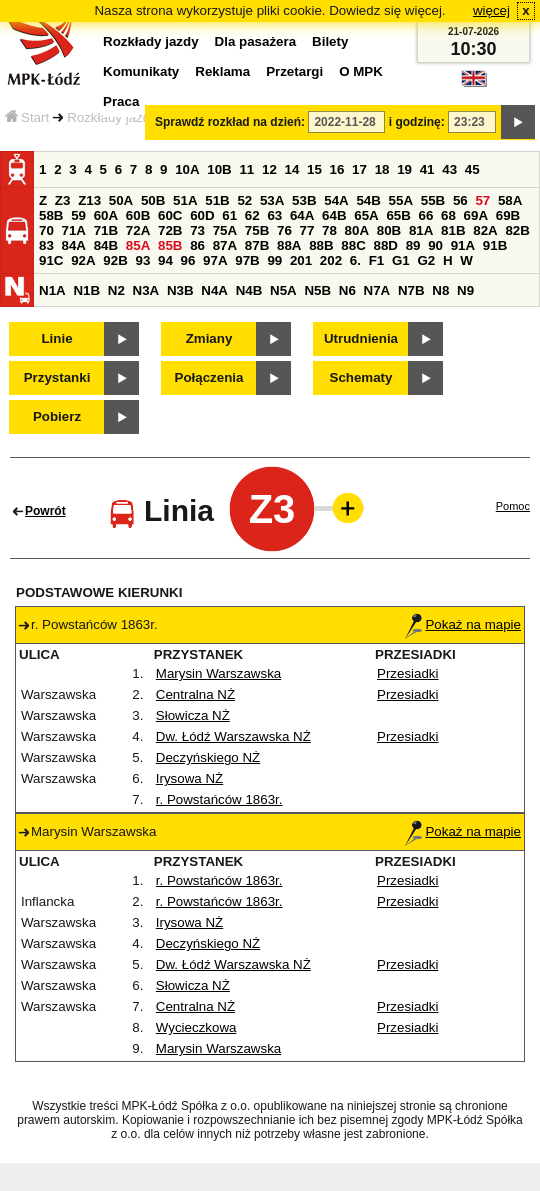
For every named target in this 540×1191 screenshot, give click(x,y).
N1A (52, 290)
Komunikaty (141, 71)
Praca (121, 101)
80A (357, 230)
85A (138, 245)
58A (510, 200)
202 (331, 260)
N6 (347, 290)
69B (508, 215)
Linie (56, 338)
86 (197, 245)
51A (185, 200)
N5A (283, 290)
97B (247, 260)
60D (202, 215)
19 (404, 169)
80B (389, 230)
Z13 (89, 200)
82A (485, 230)
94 (165, 260)
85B (170, 245)
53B (304, 200)
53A (272, 200)
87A (225, 245)
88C (353, 245)
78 (329, 230)
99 (274, 260)
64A (302, 215)
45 (472, 169)
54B (368, 200)
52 (244, 200)
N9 (465, 290)
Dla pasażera (256, 41)
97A (215, 260)
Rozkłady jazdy (112, 117)
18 (382, 169)
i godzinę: (417, 122)
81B (453, 230)
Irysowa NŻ (189, 778)
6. (355, 260)
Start (27, 117)
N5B (317, 290)
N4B (249, 290)
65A (366, 215)
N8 (440, 290)
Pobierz (57, 416)
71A (74, 230)
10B (219, 169)
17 (359, 169)
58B (51, 215)
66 (426, 215)
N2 (116, 290)
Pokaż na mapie (463, 624)
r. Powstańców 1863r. (219, 799)
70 (46, 230)
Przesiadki (407, 673)
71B (106, 230)
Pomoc (513, 506)
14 (292, 169)
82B (517, 230)
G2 (426, 260)
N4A (214, 290)
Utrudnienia (361, 338)
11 (246, 169)
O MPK (361, 71)
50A (121, 200)
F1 (377, 260)
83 (46, 245)
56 (460, 200)
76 (284, 230)
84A (74, 245)
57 (482, 200)
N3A (146, 290)
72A (138, 230)
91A (463, 245)
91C (51, 260)
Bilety (330, 41)
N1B (86, 290)
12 (269, 169)
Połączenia (209, 377)
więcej (491, 10)
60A (106, 215)
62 (252, 215)
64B (334, 215)
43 (449, 169)
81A (421, 230)
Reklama (222, 71)
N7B (411, 290)
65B (398, 215)
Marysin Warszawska (218, 673)
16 (337, 169)
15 (314, 169)
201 (301, 260)
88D (385, 245)
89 (413, 245)
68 (448, 215)
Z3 (63, 200)
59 (78, 215)
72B (170, 230)
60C (170, 215)
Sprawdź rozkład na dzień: (230, 122)
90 (435, 245)
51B (217, 200)
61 (229, 215)
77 (307, 230)
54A (336, 200)
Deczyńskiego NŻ (208, 757)
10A (187, 169)
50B (153, 200)
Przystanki (57, 377)
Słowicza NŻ (193, 715)
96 (188, 260)
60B (138, 215)
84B (106, 245)
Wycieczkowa (196, 1027)
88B (321, 245)
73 (197, 230)
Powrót (45, 511)
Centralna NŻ (195, 694)
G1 (401, 260)
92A (83, 260)
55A (401, 200)
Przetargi (294, 71)
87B (257, 245)
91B (495, 245)
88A (289, 245)
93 (142, 260)
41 (427, 169)
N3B (180, 290)
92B (115, 260)
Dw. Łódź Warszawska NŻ (233, 736)
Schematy (361, 377)
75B (257, 230)
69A (476, 215)
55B (433, 200)
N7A (377, 290)
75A (225, 230)
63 (274, 215)
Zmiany (209, 338)
